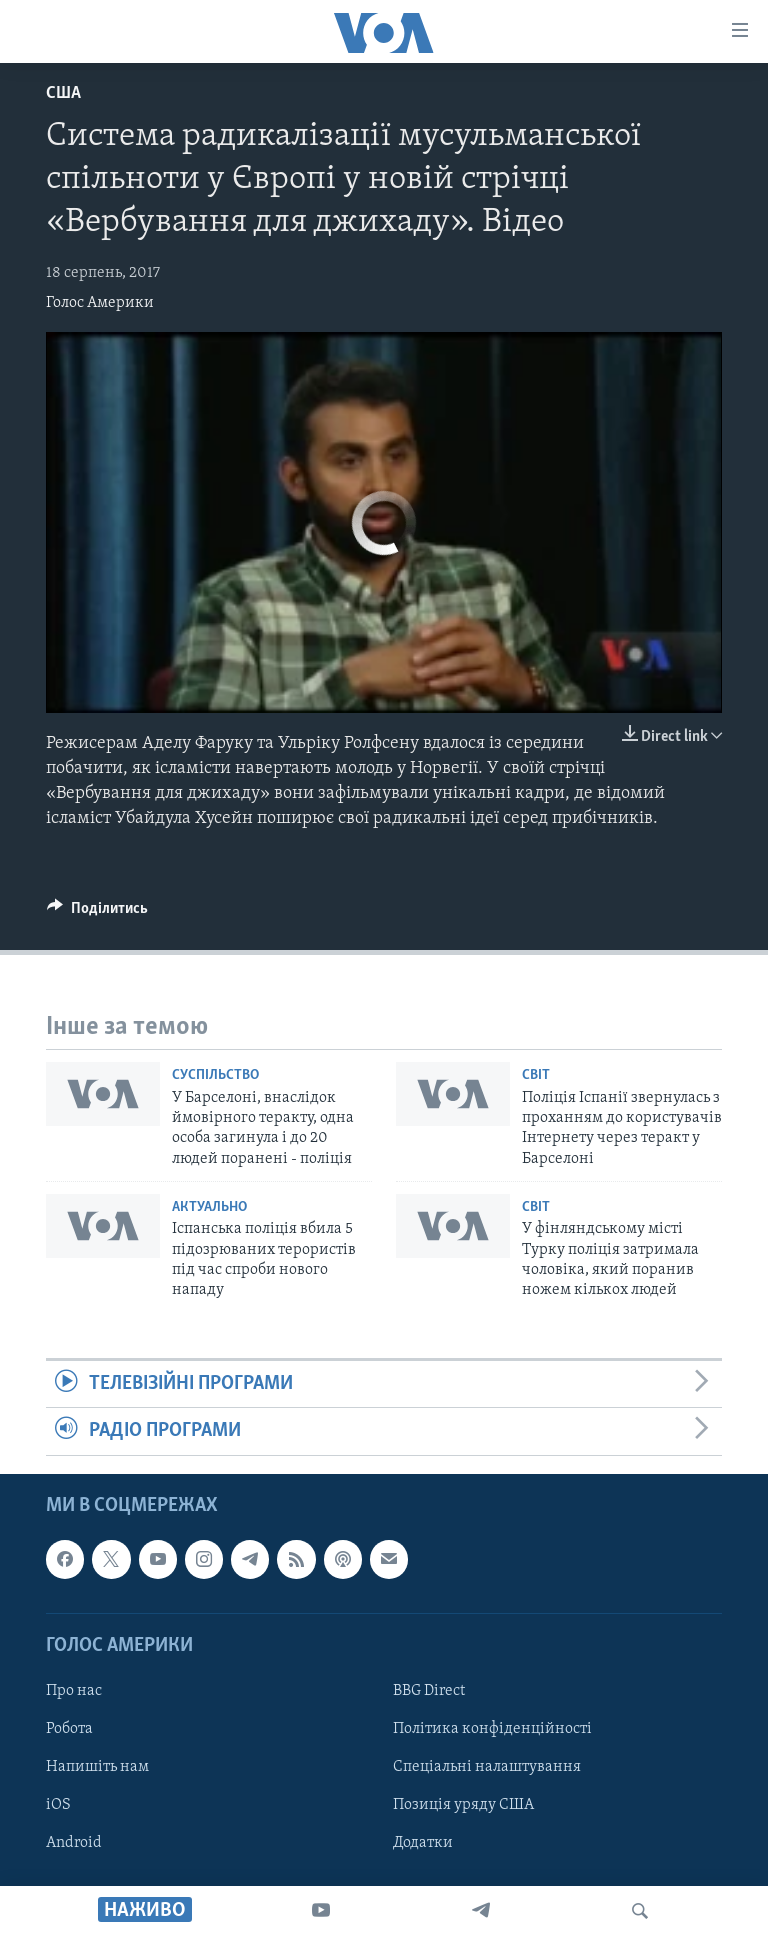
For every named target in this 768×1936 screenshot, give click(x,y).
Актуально (209, 1207)
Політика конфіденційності (492, 1729)
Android (74, 1843)
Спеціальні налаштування (487, 1767)
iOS (58, 1805)
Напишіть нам (97, 1767)
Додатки (423, 1843)
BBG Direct (429, 1691)
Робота (69, 1729)
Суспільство (215, 1075)
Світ (536, 1075)
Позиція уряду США (463, 1805)
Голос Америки (100, 303)
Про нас (74, 1691)
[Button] (97, 913)
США (63, 93)
